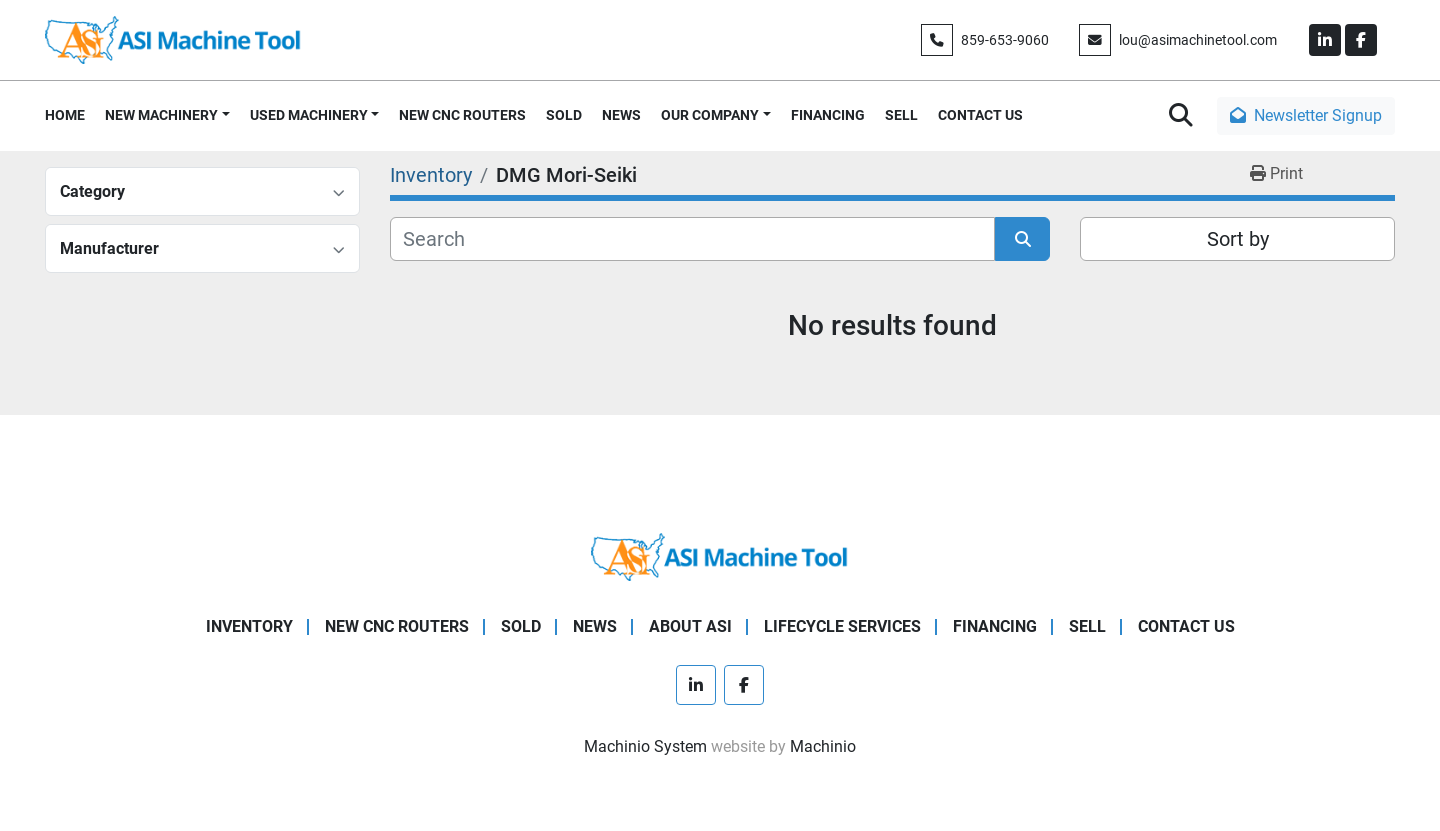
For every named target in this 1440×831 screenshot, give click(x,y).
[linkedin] (1325, 40)
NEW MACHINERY (161, 115)
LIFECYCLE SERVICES (842, 626)
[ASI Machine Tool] (719, 555)
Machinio (823, 746)
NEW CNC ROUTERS (462, 115)
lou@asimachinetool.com (1198, 40)
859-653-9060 (1005, 40)
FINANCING (828, 115)
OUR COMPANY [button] (710, 115)
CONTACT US (980, 115)
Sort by (1238, 239)
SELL (901, 115)
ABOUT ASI (690, 626)
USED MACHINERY (309, 115)
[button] (167, 115)
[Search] (692, 239)
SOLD (564, 115)
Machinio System (645, 746)
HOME (65, 115)
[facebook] (1361, 40)
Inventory (249, 626)
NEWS (621, 115)
